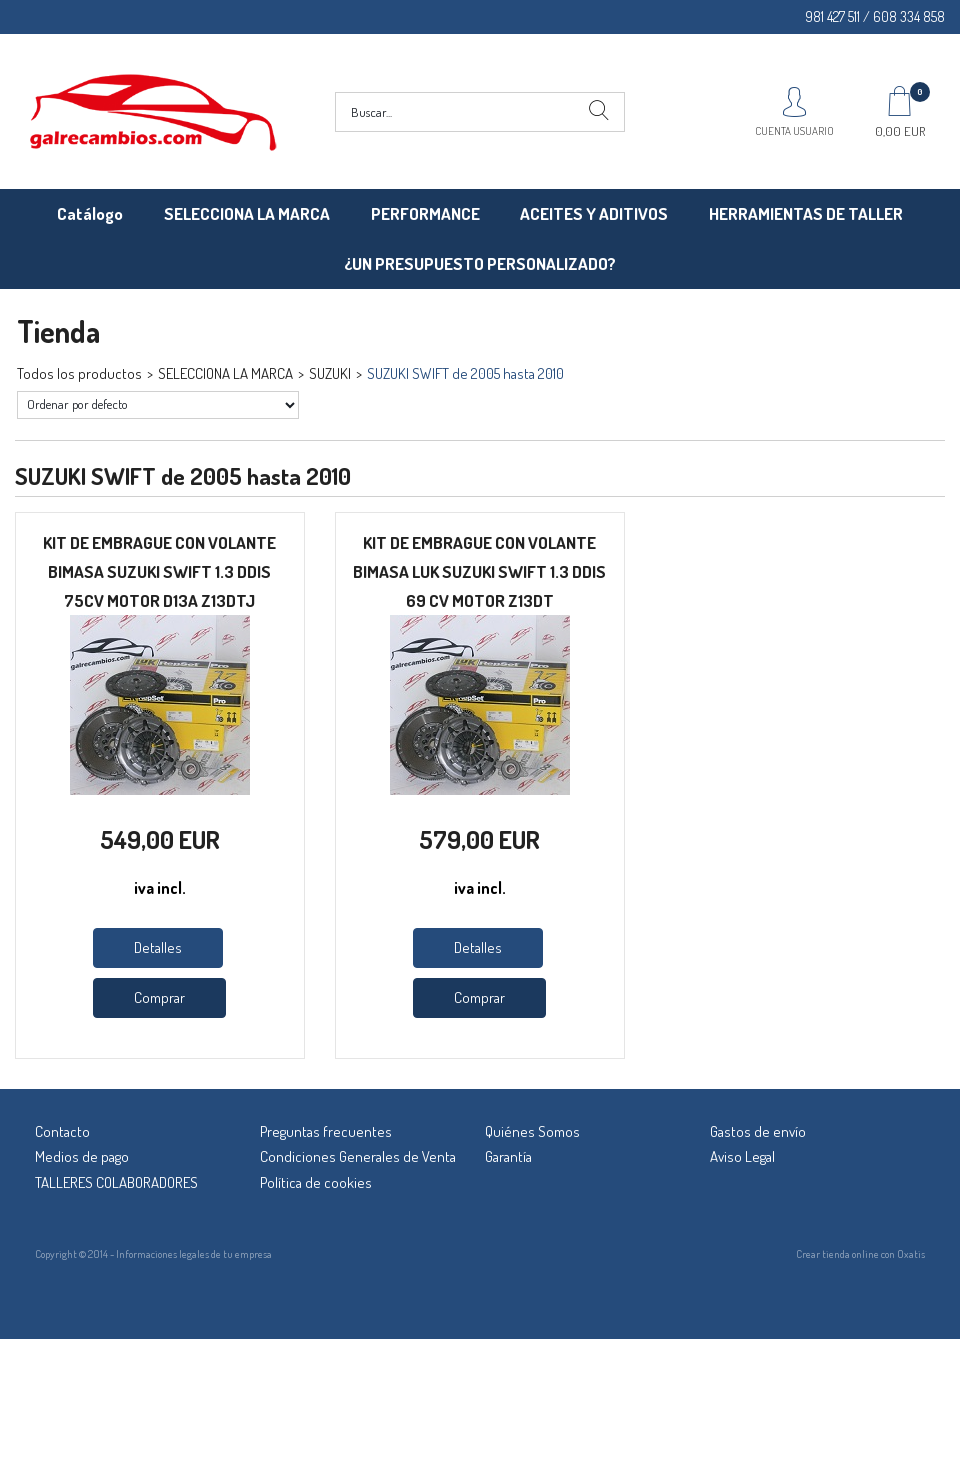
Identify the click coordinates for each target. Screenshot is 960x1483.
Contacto (62, 1131)
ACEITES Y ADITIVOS (594, 213)
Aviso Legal (742, 1156)
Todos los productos (79, 373)
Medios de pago (82, 1156)
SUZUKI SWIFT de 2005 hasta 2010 (465, 373)
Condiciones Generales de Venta (358, 1156)
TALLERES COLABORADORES (116, 1182)
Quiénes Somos (532, 1131)
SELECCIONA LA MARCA (247, 213)
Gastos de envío (758, 1131)
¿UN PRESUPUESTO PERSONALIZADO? (480, 263)
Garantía (508, 1156)
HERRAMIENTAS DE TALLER (806, 213)
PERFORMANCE (425, 213)
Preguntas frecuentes (326, 1131)
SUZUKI (330, 373)
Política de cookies (316, 1182)
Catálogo (90, 213)
